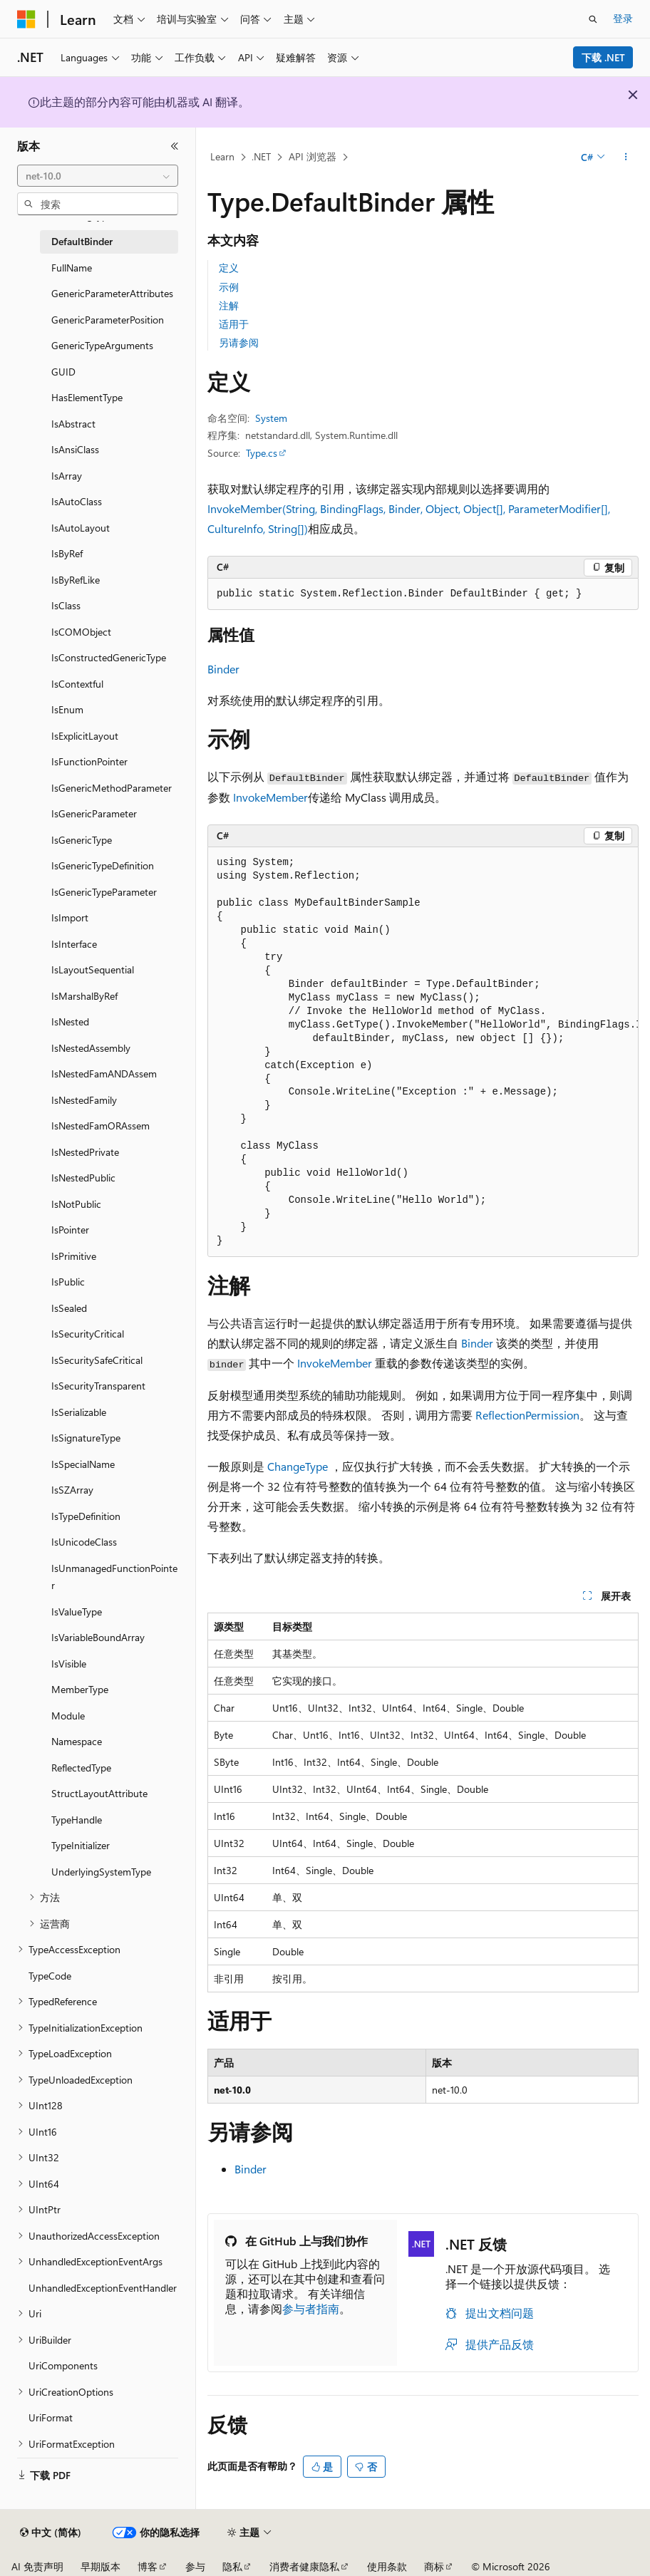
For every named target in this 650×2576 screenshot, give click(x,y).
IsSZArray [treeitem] (72, 1489)
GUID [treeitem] (63, 371)
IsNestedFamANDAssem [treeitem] (104, 1073)
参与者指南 (310, 2308)
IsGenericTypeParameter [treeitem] (104, 892)
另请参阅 (239, 342)
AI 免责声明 (37, 2566)
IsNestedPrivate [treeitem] (85, 1152)
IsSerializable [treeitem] (78, 1412)
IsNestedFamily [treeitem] (84, 1100)
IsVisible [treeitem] (68, 1663)
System (271, 418)
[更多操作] (626, 157)
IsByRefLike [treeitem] (75, 579)
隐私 (232, 2566)
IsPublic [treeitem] (68, 1281)
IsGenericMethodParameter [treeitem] (111, 788)
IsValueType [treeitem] (76, 1611)
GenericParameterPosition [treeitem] (107, 319)
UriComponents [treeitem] (63, 2365)
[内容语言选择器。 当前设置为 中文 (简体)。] (50, 2532)
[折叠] (175, 146)
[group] (423, 1052)
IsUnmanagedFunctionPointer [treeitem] (114, 1577)
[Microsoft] (26, 19)
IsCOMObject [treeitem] (81, 631)
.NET (261, 156)
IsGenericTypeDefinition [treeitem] (102, 865)
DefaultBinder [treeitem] (82, 241)
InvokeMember (270, 797)
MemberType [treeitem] (79, 1689)
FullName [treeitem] (71, 267)
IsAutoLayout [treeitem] (80, 527)
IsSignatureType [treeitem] (85, 1437)
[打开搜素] (593, 19)
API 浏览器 (312, 156)
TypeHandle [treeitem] (76, 1819)
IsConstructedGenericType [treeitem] (108, 657)
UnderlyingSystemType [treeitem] (101, 1871)
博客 (148, 2566)
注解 (229, 305)
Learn (222, 156)
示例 (229, 287)
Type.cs (261, 453)
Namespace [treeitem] (76, 1741)
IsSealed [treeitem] (69, 1308)
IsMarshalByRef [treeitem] (84, 996)
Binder (223, 668)
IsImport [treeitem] (69, 917)
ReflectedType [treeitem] (81, 1767)
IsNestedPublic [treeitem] (83, 1177)
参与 (195, 2566)
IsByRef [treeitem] (67, 553)
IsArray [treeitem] (66, 475)
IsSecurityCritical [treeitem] (87, 1333)
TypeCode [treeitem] (50, 1975)
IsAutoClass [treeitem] (76, 501)
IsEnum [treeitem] (67, 709)
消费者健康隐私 (304, 2566)
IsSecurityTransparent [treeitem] (98, 1385)
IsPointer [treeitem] (70, 1229)
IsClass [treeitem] (66, 605)
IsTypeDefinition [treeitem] (85, 1516)
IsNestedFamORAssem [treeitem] (100, 1125)
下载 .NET (603, 57)
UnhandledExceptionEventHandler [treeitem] (103, 2288)
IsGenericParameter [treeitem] (94, 813)
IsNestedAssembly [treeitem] (90, 1048)
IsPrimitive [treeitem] (73, 1256)
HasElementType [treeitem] (87, 397)
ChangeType (297, 1466)
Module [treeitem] (68, 1715)
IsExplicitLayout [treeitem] (84, 736)
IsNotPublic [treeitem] (76, 1204)
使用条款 (387, 2566)
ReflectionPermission (527, 1414)
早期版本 (100, 2566)
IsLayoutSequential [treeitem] (92, 969)
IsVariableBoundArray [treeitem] (98, 1637)
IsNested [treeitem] (70, 1021)
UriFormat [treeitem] (51, 2417)
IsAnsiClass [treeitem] (75, 449)
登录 (623, 18)
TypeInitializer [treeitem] (80, 1845)
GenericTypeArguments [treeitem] (102, 345)
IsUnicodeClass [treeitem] (84, 1541)
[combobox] (97, 176)
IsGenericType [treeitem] (81, 840)
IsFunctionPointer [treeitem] (89, 761)
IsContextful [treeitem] (77, 683)
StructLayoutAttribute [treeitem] (99, 1793)
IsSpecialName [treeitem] (83, 1464)
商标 (434, 2566)
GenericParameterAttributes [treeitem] (112, 293)
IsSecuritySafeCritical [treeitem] (97, 1360)
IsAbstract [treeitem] (73, 423)
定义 (229, 267)
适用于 (234, 324)
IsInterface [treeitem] (74, 944)
